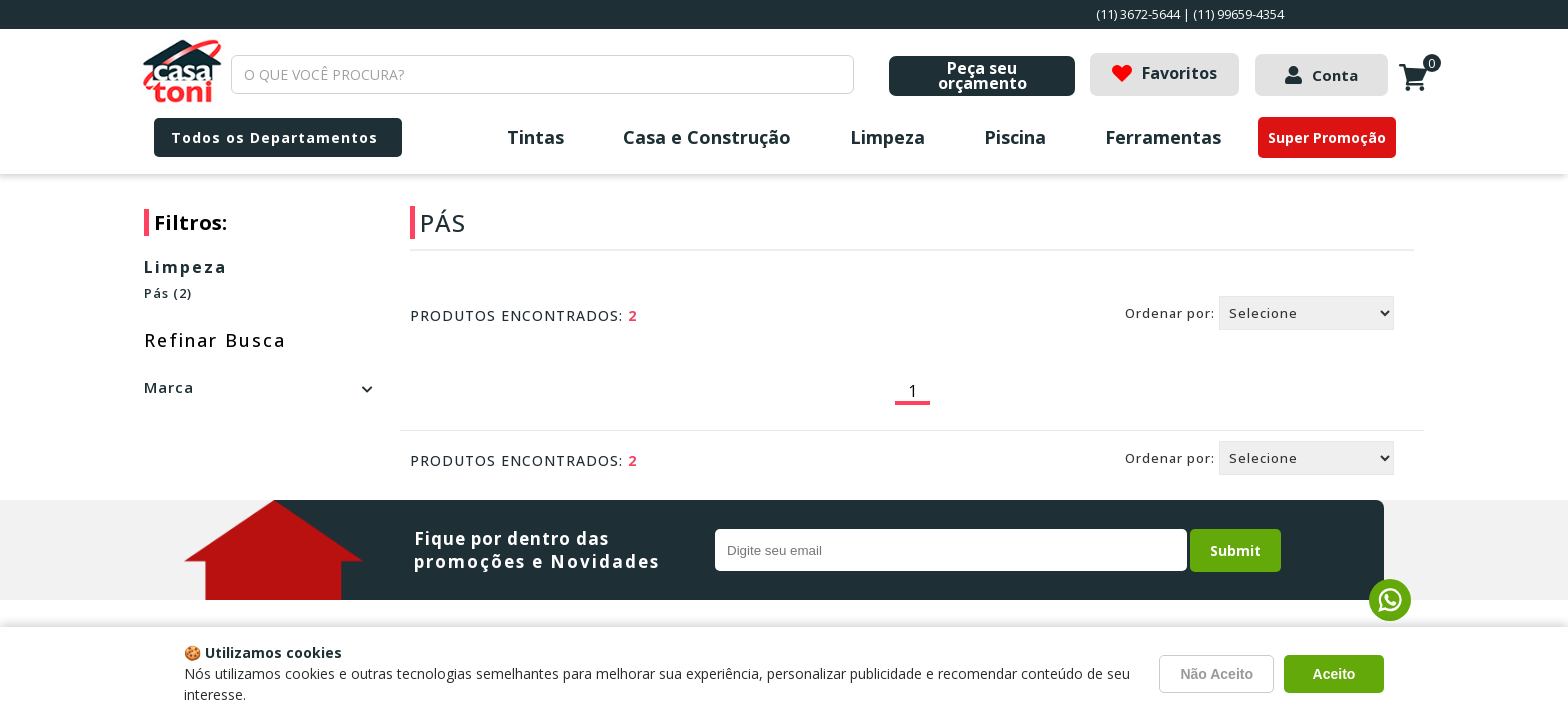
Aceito (1334, 674)
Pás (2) (168, 293)
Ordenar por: (1170, 313)
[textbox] (542, 74)
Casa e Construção (707, 137)
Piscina (1015, 137)
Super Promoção (1327, 137)
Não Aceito (1216, 674)
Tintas (535, 137)
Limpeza (887, 137)
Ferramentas (1163, 137)
